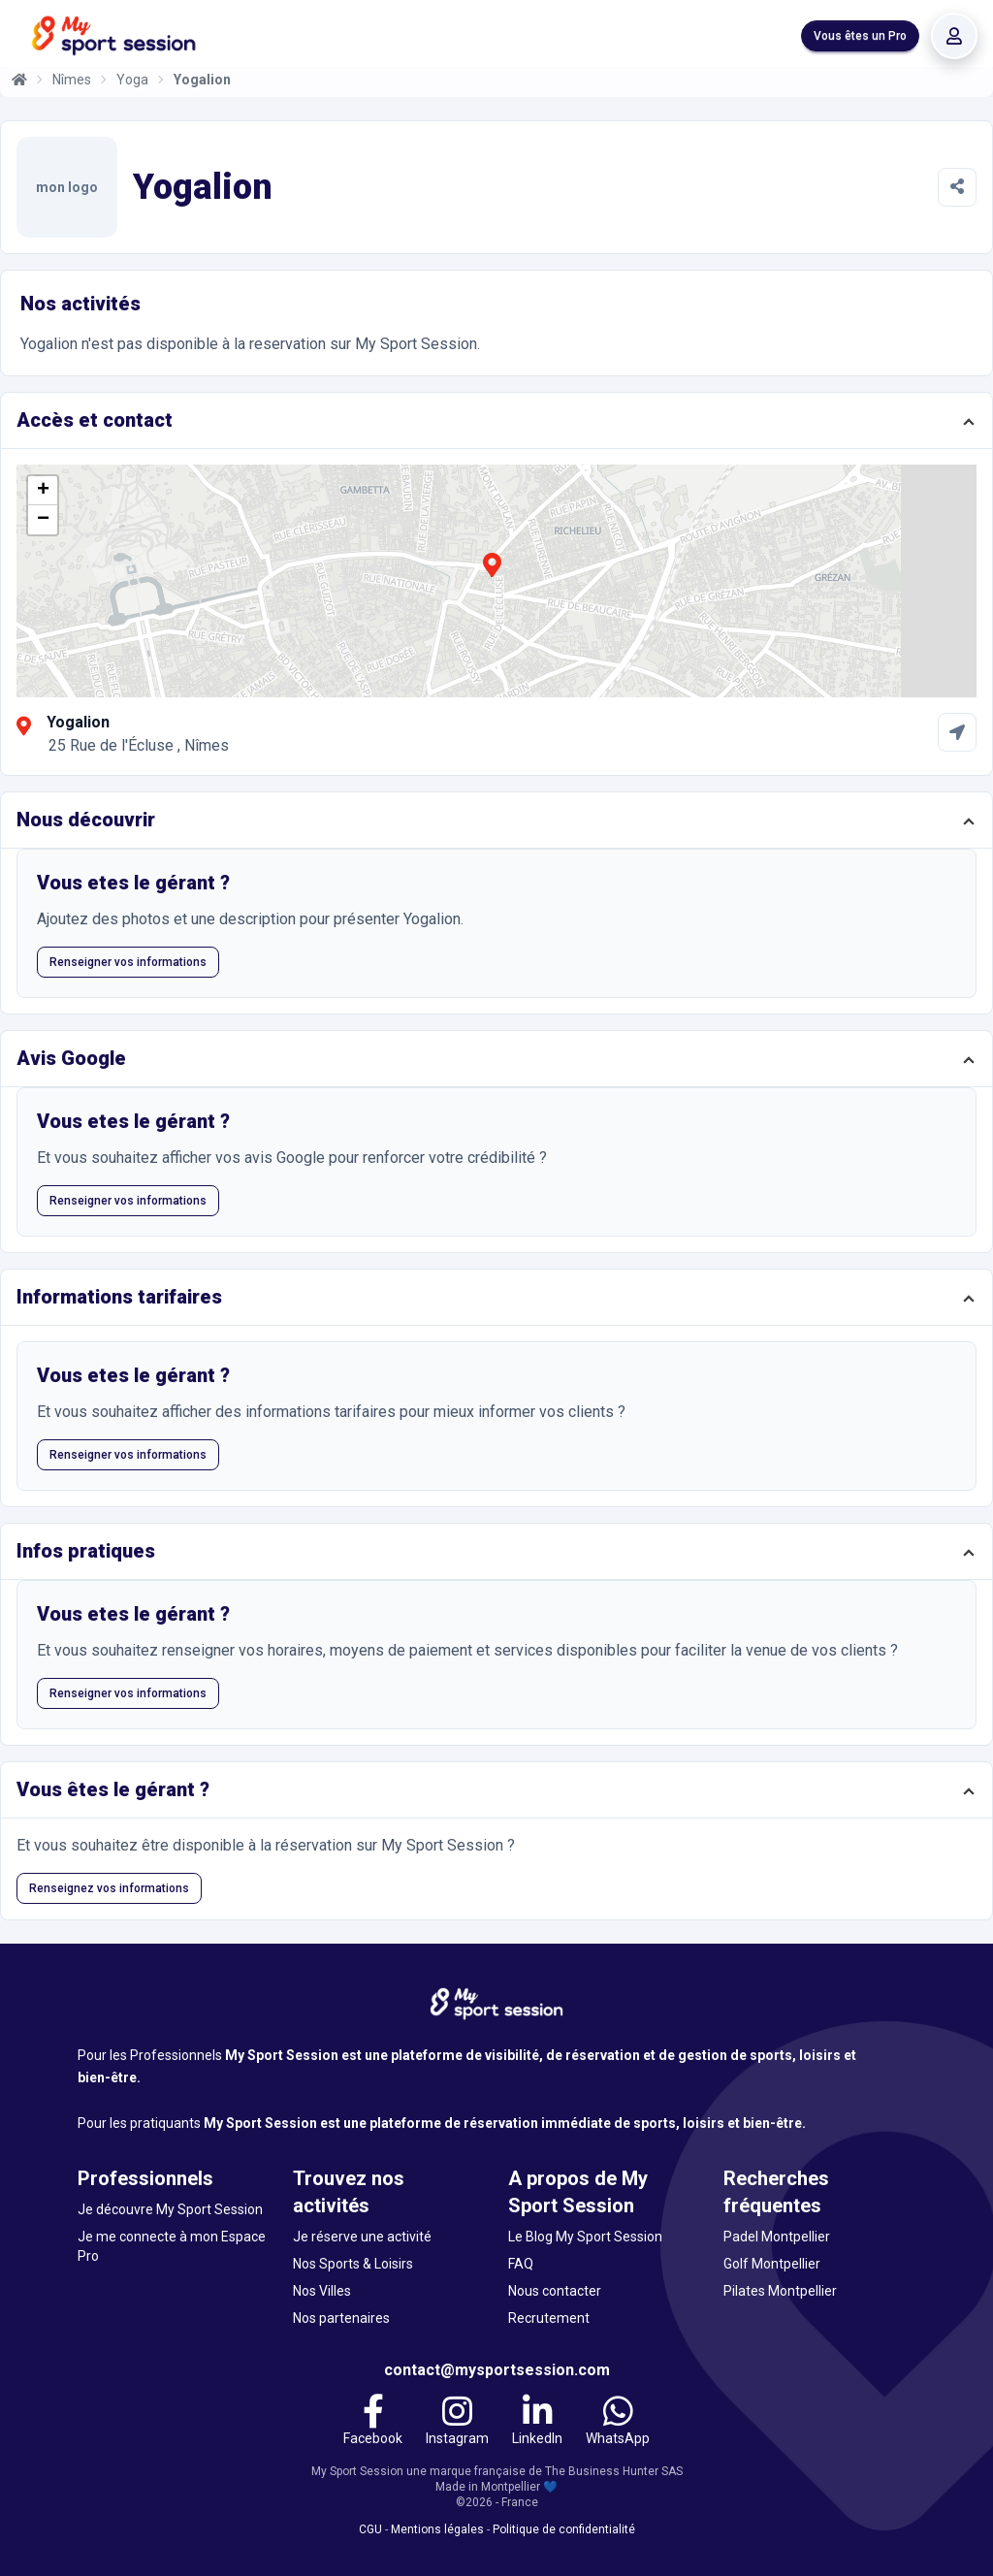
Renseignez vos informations (109, 1888)
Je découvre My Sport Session (170, 2209)
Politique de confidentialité (564, 2529)
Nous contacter (554, 2291)
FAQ (520, 2263)
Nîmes (71, 79)
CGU (370, 2529)
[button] (492, 576)
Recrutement (549, 2318)
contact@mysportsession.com (497, 2370)
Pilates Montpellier (780, 2291)
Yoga (132, 79)
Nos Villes (322, 2291)
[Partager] (957, 187)
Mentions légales (437, 2529)
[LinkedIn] (537, 2423)
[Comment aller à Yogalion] (957, 732)
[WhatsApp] (618, 2423)
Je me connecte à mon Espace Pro (172, 2246)
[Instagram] (457, 2423)
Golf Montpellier (771, 2263)
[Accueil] (19, 79)
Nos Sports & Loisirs (353, 2263)
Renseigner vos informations (128, 962)
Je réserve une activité (362, 2236)
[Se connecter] (954, 36)
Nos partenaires (341, 2318)
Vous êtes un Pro (860, 36)
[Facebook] (372, 2423)
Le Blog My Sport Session (585, 2236)
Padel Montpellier (776, 2236)
